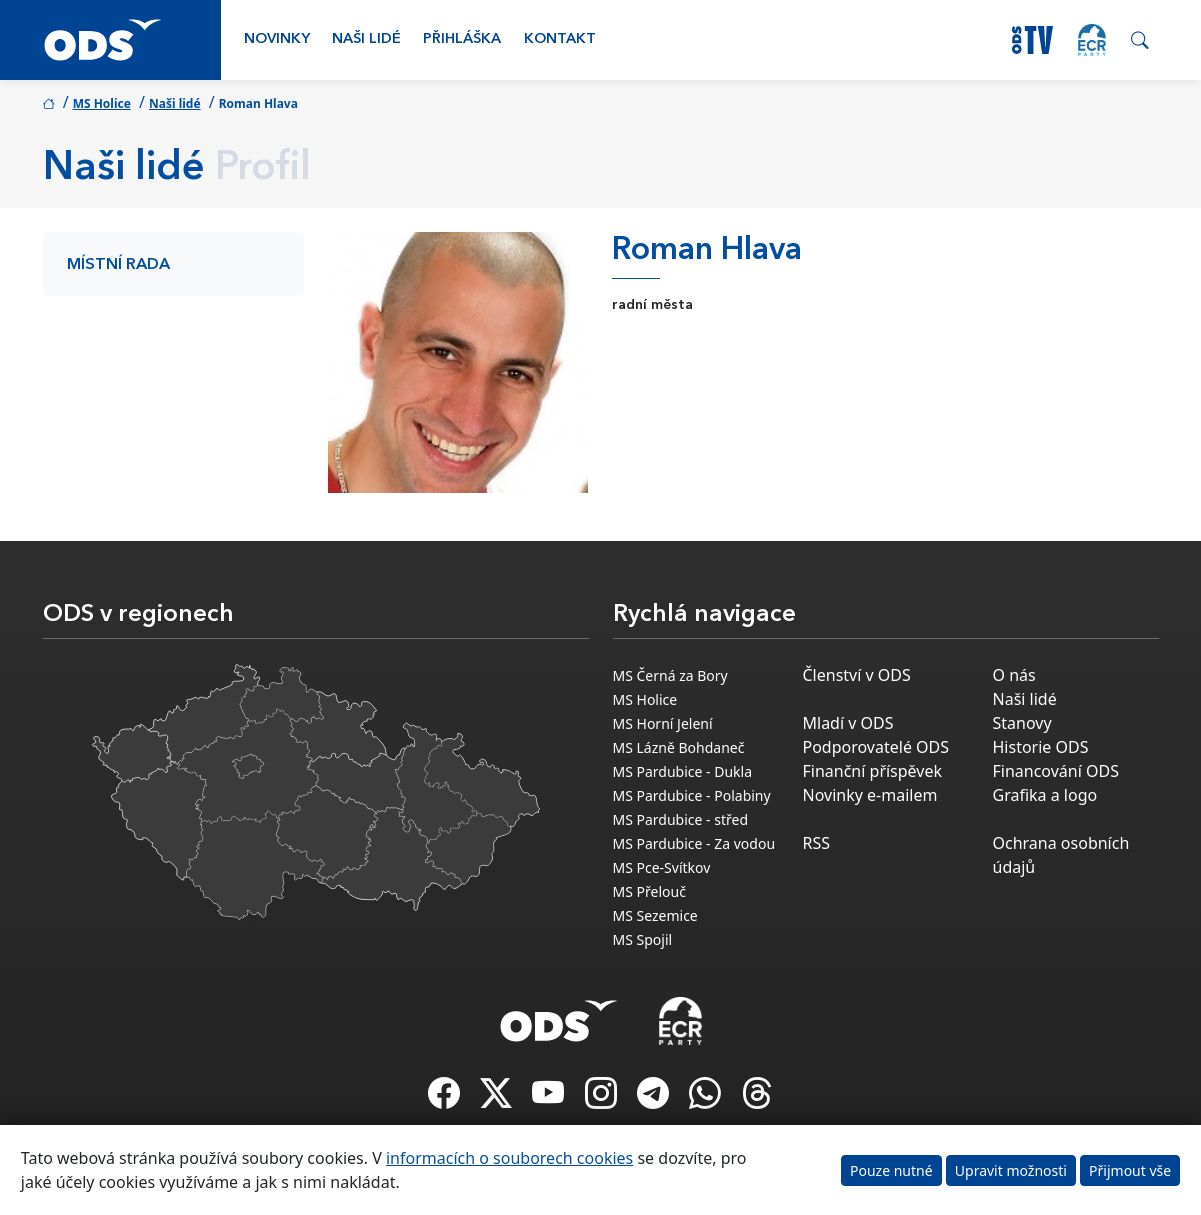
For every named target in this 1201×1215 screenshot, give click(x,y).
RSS (817, 843)
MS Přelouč (649, 891)
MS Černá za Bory (670, 675)
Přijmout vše (1130, 1170)
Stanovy (1022, 723)
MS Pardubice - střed (681, 819)
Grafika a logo (1045, 795)
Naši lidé (366, 39)
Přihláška (462, 39)
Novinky (277, 39)
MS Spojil (643, 939)
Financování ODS (1056, 771)
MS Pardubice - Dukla (683, 771)
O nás (1014, 675)
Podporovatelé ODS (876, 747)
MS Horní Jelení (663, 723)
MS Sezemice (655, 915)
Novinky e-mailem (870, 795)
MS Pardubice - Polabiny (692, 795)
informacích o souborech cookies (509, 1158)
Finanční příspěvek (873, 771)
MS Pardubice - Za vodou (694, 843)
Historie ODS (1041, 747)
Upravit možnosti (1011, 1170)
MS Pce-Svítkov (662, 867)
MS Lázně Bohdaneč (679, 747)
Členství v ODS (857, 675)
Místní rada (118, 265)
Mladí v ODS (848, 723)
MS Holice (102, 103)
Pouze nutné (891, 1170)
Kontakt (560, 39)
